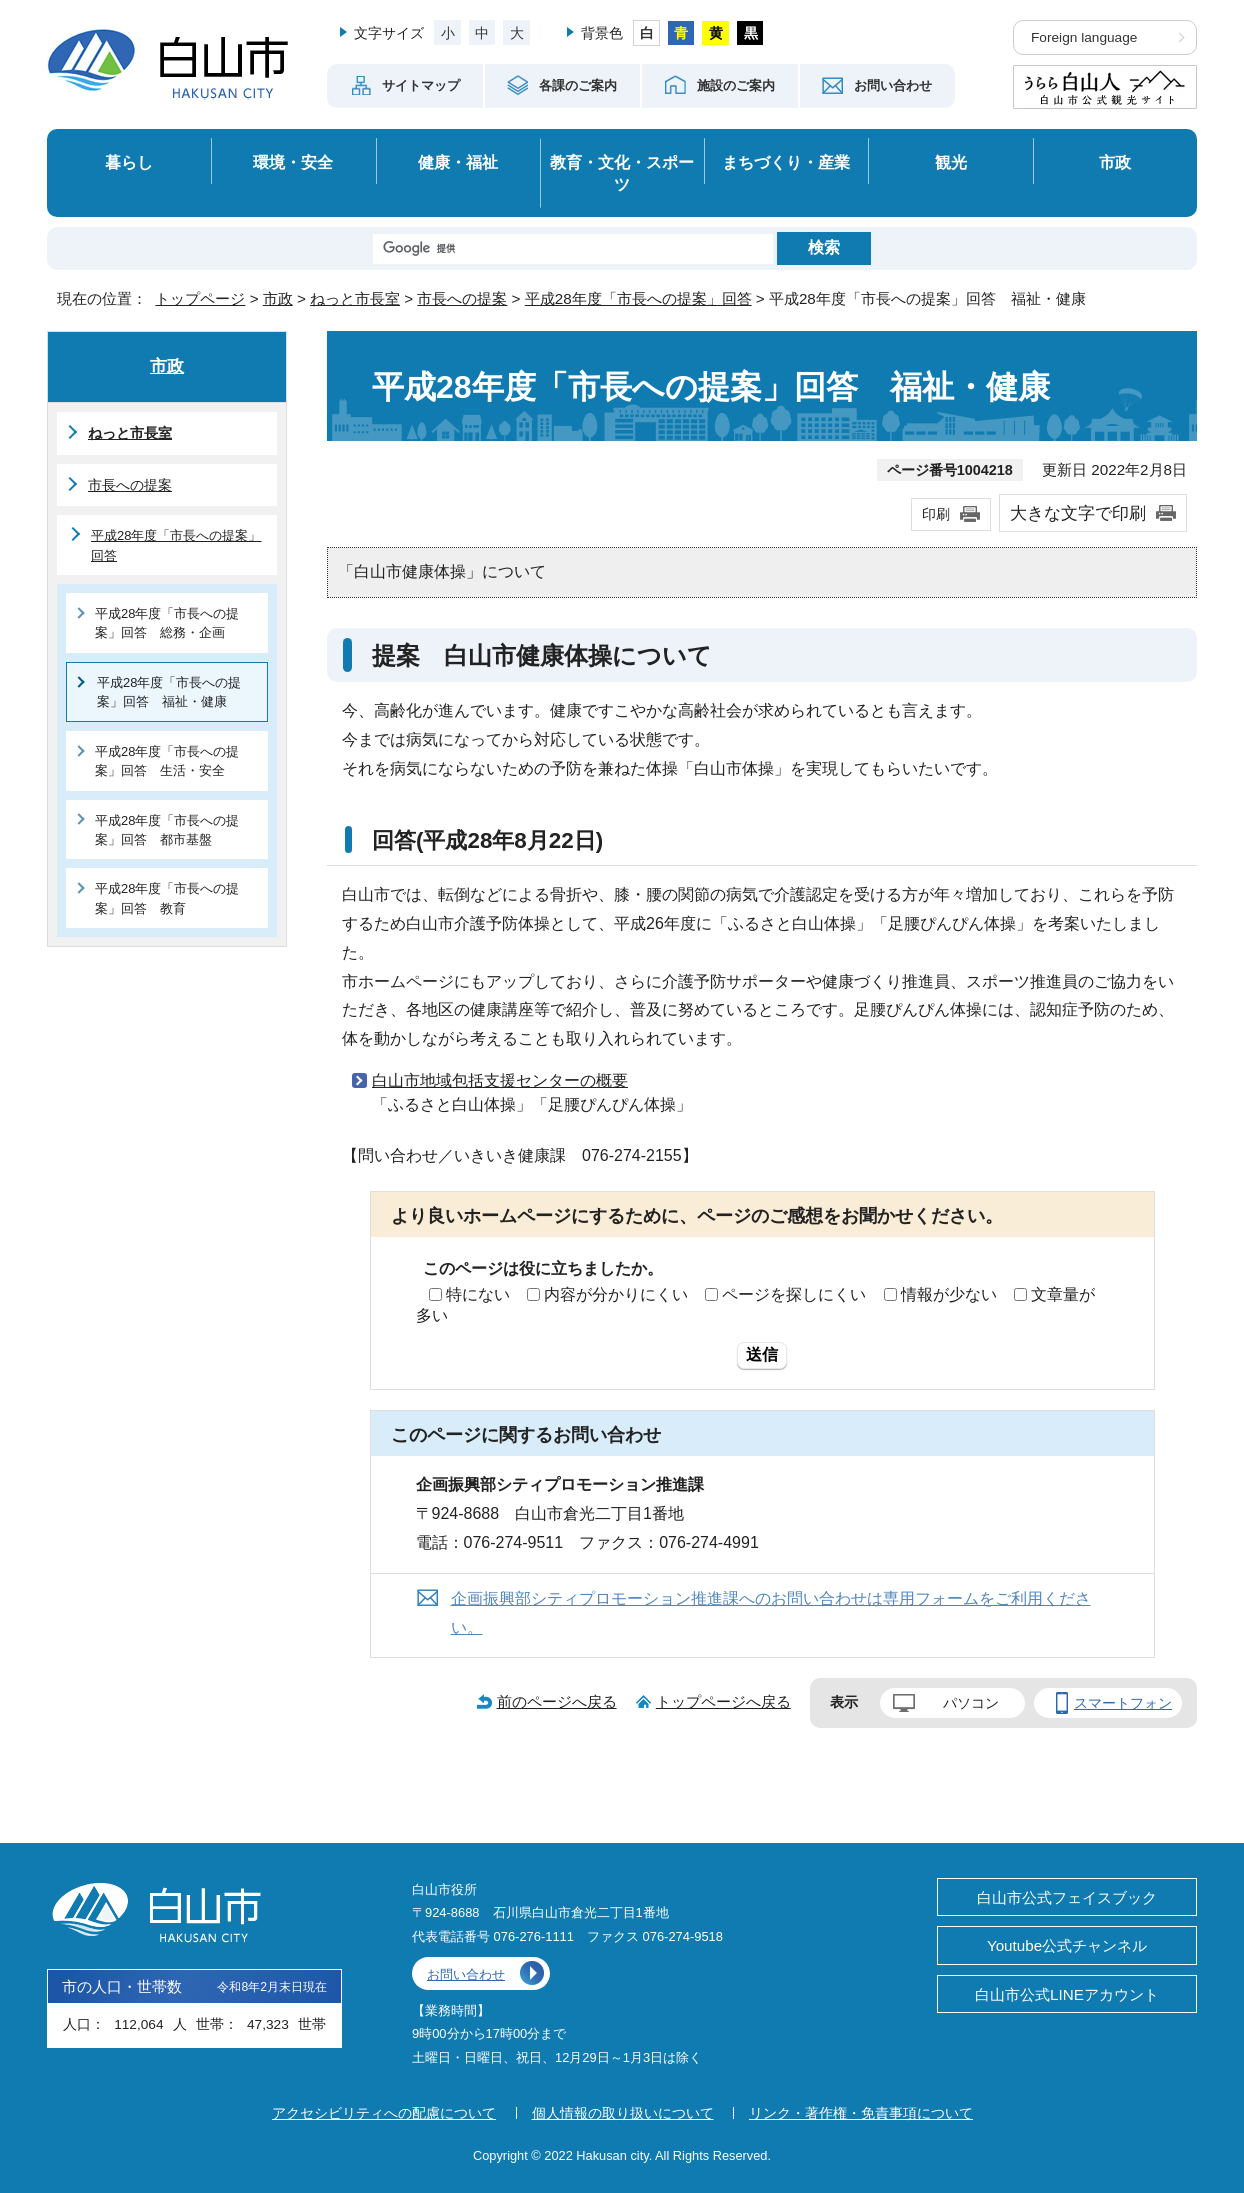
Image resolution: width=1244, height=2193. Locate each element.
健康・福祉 (458, 162)
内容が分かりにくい (616, 1294)
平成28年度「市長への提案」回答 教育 (167, 898)
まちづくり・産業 (786, 162)
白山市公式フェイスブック (1067, 1897)
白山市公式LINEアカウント (1067, 1994)
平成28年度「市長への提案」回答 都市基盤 (167, 830)
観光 (951, 162)
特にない (478, 1294)
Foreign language (1084, 37)
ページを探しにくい (794, 1294)
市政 (1115, 162)
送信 (762, 1354)
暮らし (129, 162)
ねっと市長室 (355, 298)
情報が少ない (949, 1294)
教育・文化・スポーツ (622, 173)
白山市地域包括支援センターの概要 (500, 1080)
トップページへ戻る (723, 1701)
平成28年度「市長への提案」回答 (638, 298)
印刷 (936, 514)
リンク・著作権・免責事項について (861, 2113)
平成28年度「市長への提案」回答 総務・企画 (167, 623)
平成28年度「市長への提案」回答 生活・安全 (167, 761)
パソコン (971, 1703)
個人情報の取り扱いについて (623, 2113)
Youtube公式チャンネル (1067, 1945)
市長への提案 (462, 298)
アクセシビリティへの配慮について (384, 2113)
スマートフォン (1123, 1703)
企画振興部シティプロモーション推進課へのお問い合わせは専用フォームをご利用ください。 (771, 1613)
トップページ (200, 298)
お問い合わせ (466, 1974)
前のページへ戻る (557, 1701)
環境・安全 (293, 162)
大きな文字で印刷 (1078, 513)
